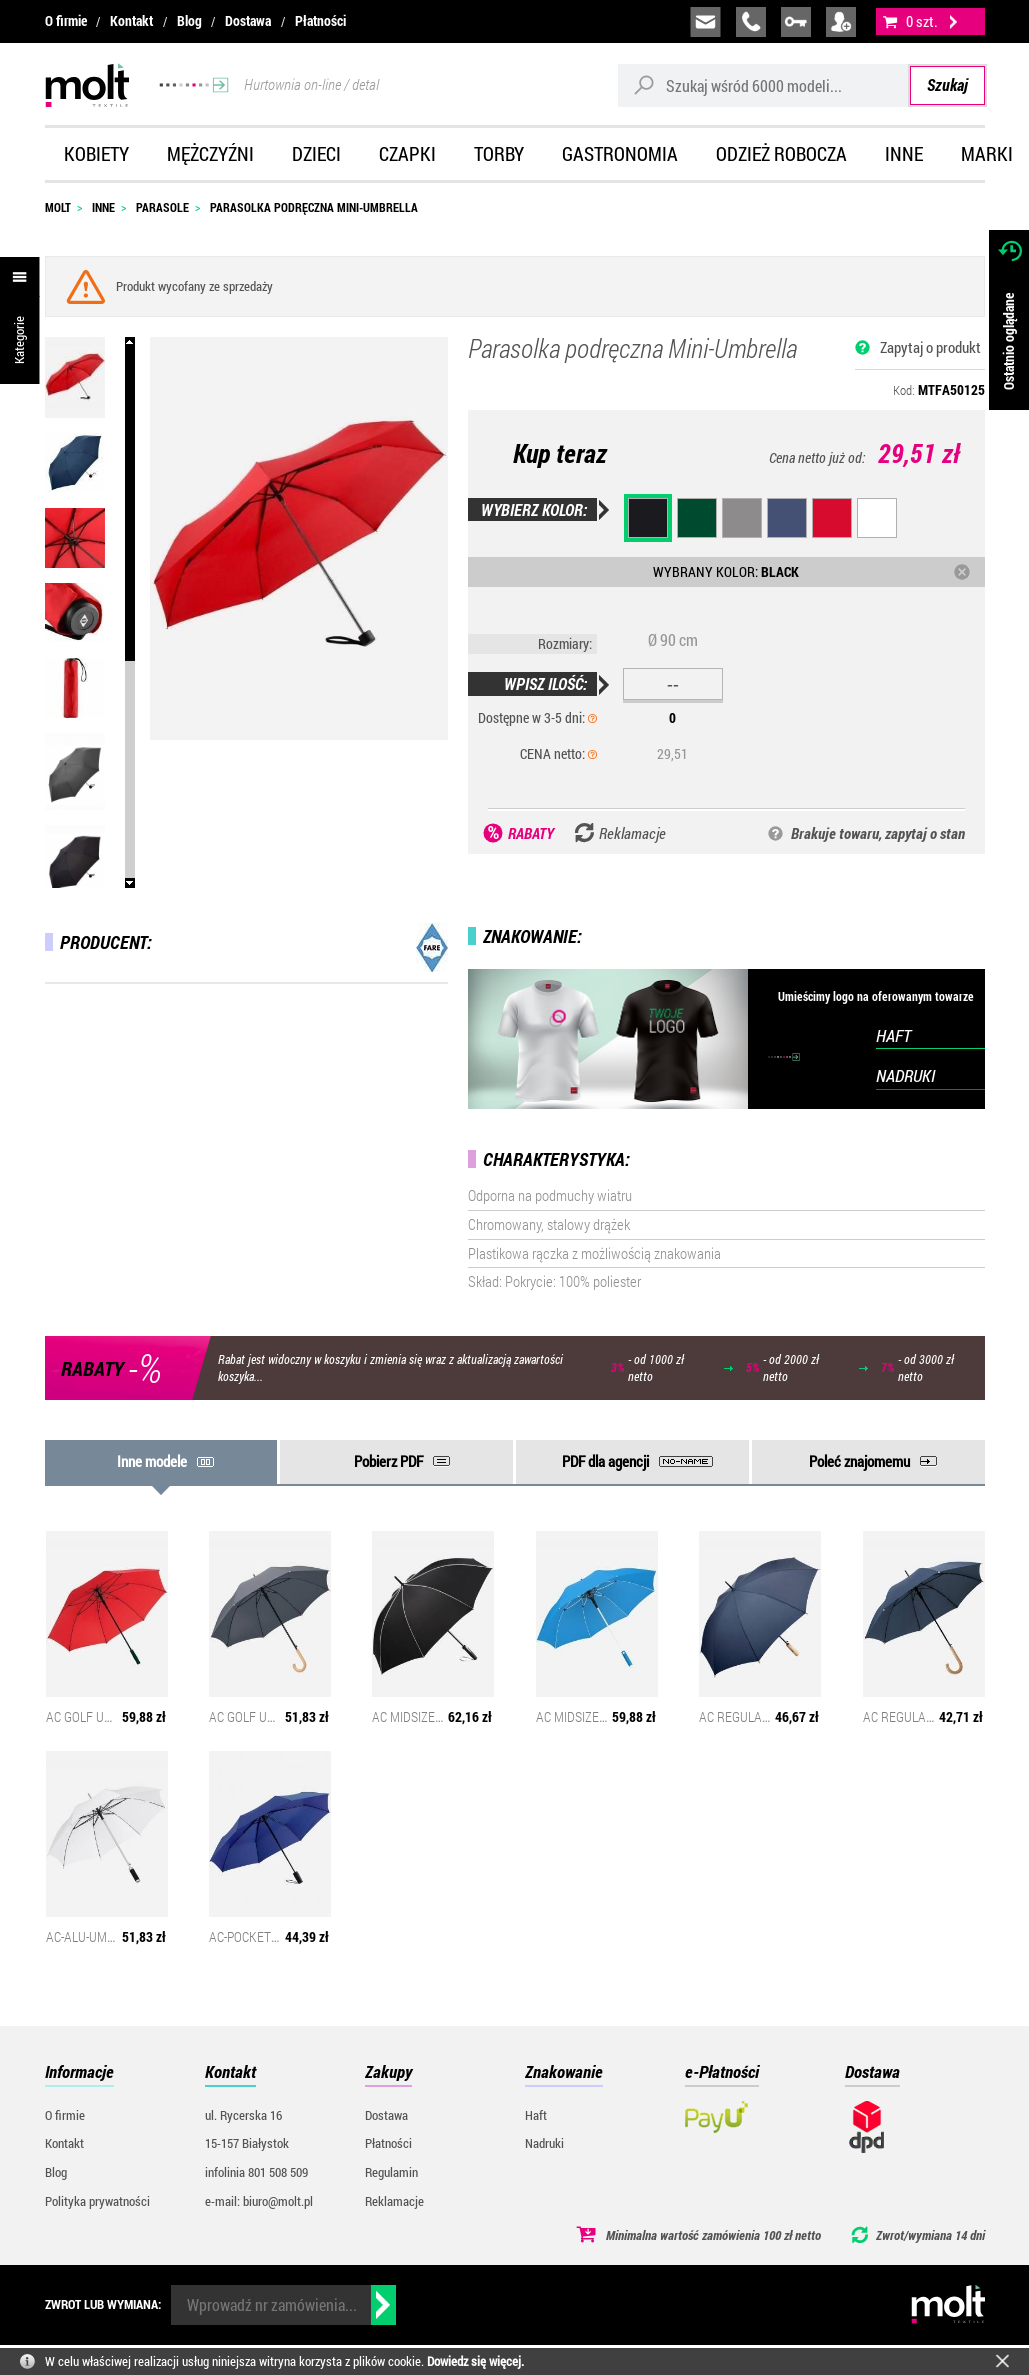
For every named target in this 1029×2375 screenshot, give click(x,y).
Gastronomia (620, 153)
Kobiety (96, 153)
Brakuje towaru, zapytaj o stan (878, 833)
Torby (499, 153)
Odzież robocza (781, 153)
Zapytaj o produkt (930, 347)
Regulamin (391, 2172)
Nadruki (544, 2143)
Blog (189, 21)
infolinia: (751, 22)
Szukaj (947, 84)
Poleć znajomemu (859, 1461)
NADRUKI (905, 1075)
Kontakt (131, 21)
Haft (536, 2115)
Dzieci (316, 153)
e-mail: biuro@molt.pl (259, 2201)
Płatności (320, 21)
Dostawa (248, 21)
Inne (904, 153)
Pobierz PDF (388, 1461)
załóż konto (841, 22)
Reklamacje (394, 2201)
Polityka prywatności (97, 2201)
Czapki (407, 153)
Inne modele (152, 1461)
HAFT (893, 1035)
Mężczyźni (210, 153)
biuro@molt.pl (705, 22)
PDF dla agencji (605, 1461)
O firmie (66, 21)
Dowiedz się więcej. (475, 2361)
